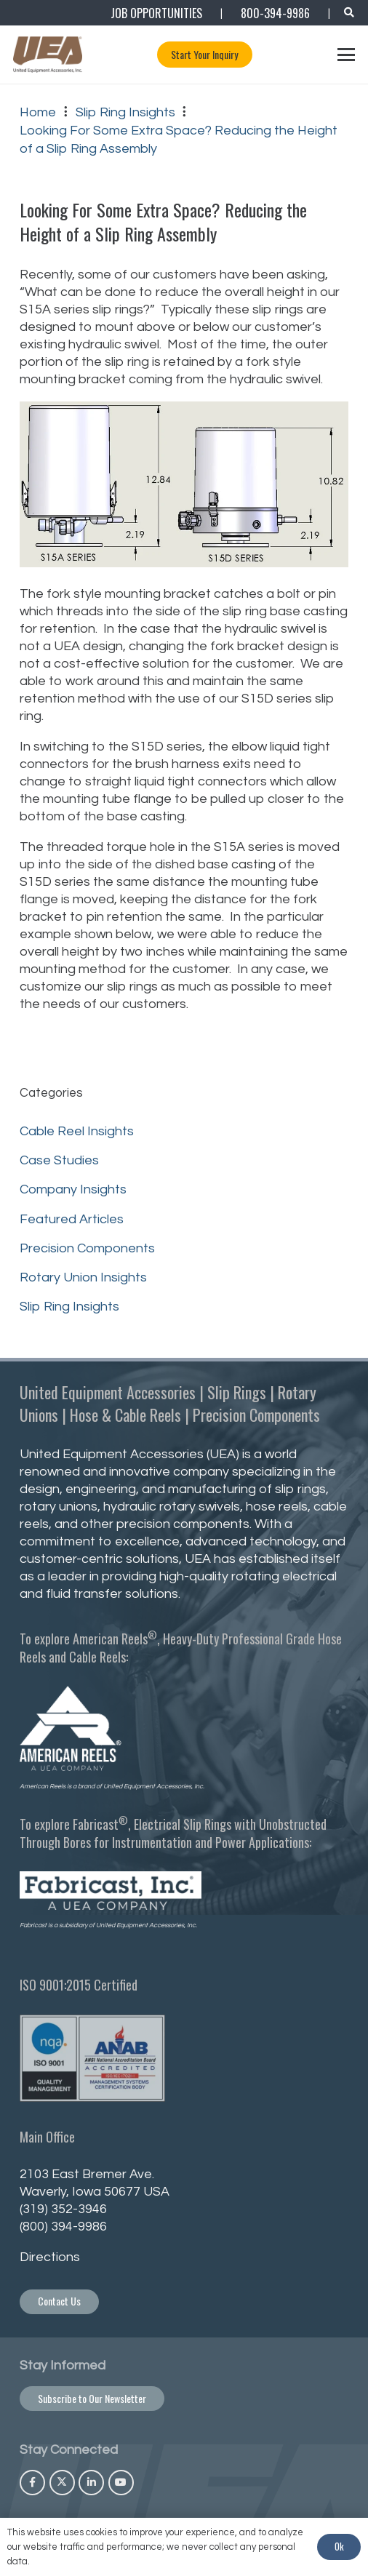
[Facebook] (32, 2482)
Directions (50, 2257)
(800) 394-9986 (63, 2226)
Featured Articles (72, 1219)
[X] (62, 2482)
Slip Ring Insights (69, 1306)
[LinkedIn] (91, 2482)
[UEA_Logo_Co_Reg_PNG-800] (47, 54)
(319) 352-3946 (63, 2209)
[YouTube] (121, 2482)
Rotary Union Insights (83, 1277)
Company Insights (73, 1189)
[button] (348, 12)
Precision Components (87, 1248)
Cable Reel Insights (77, 1131)
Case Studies (59, 1160)
